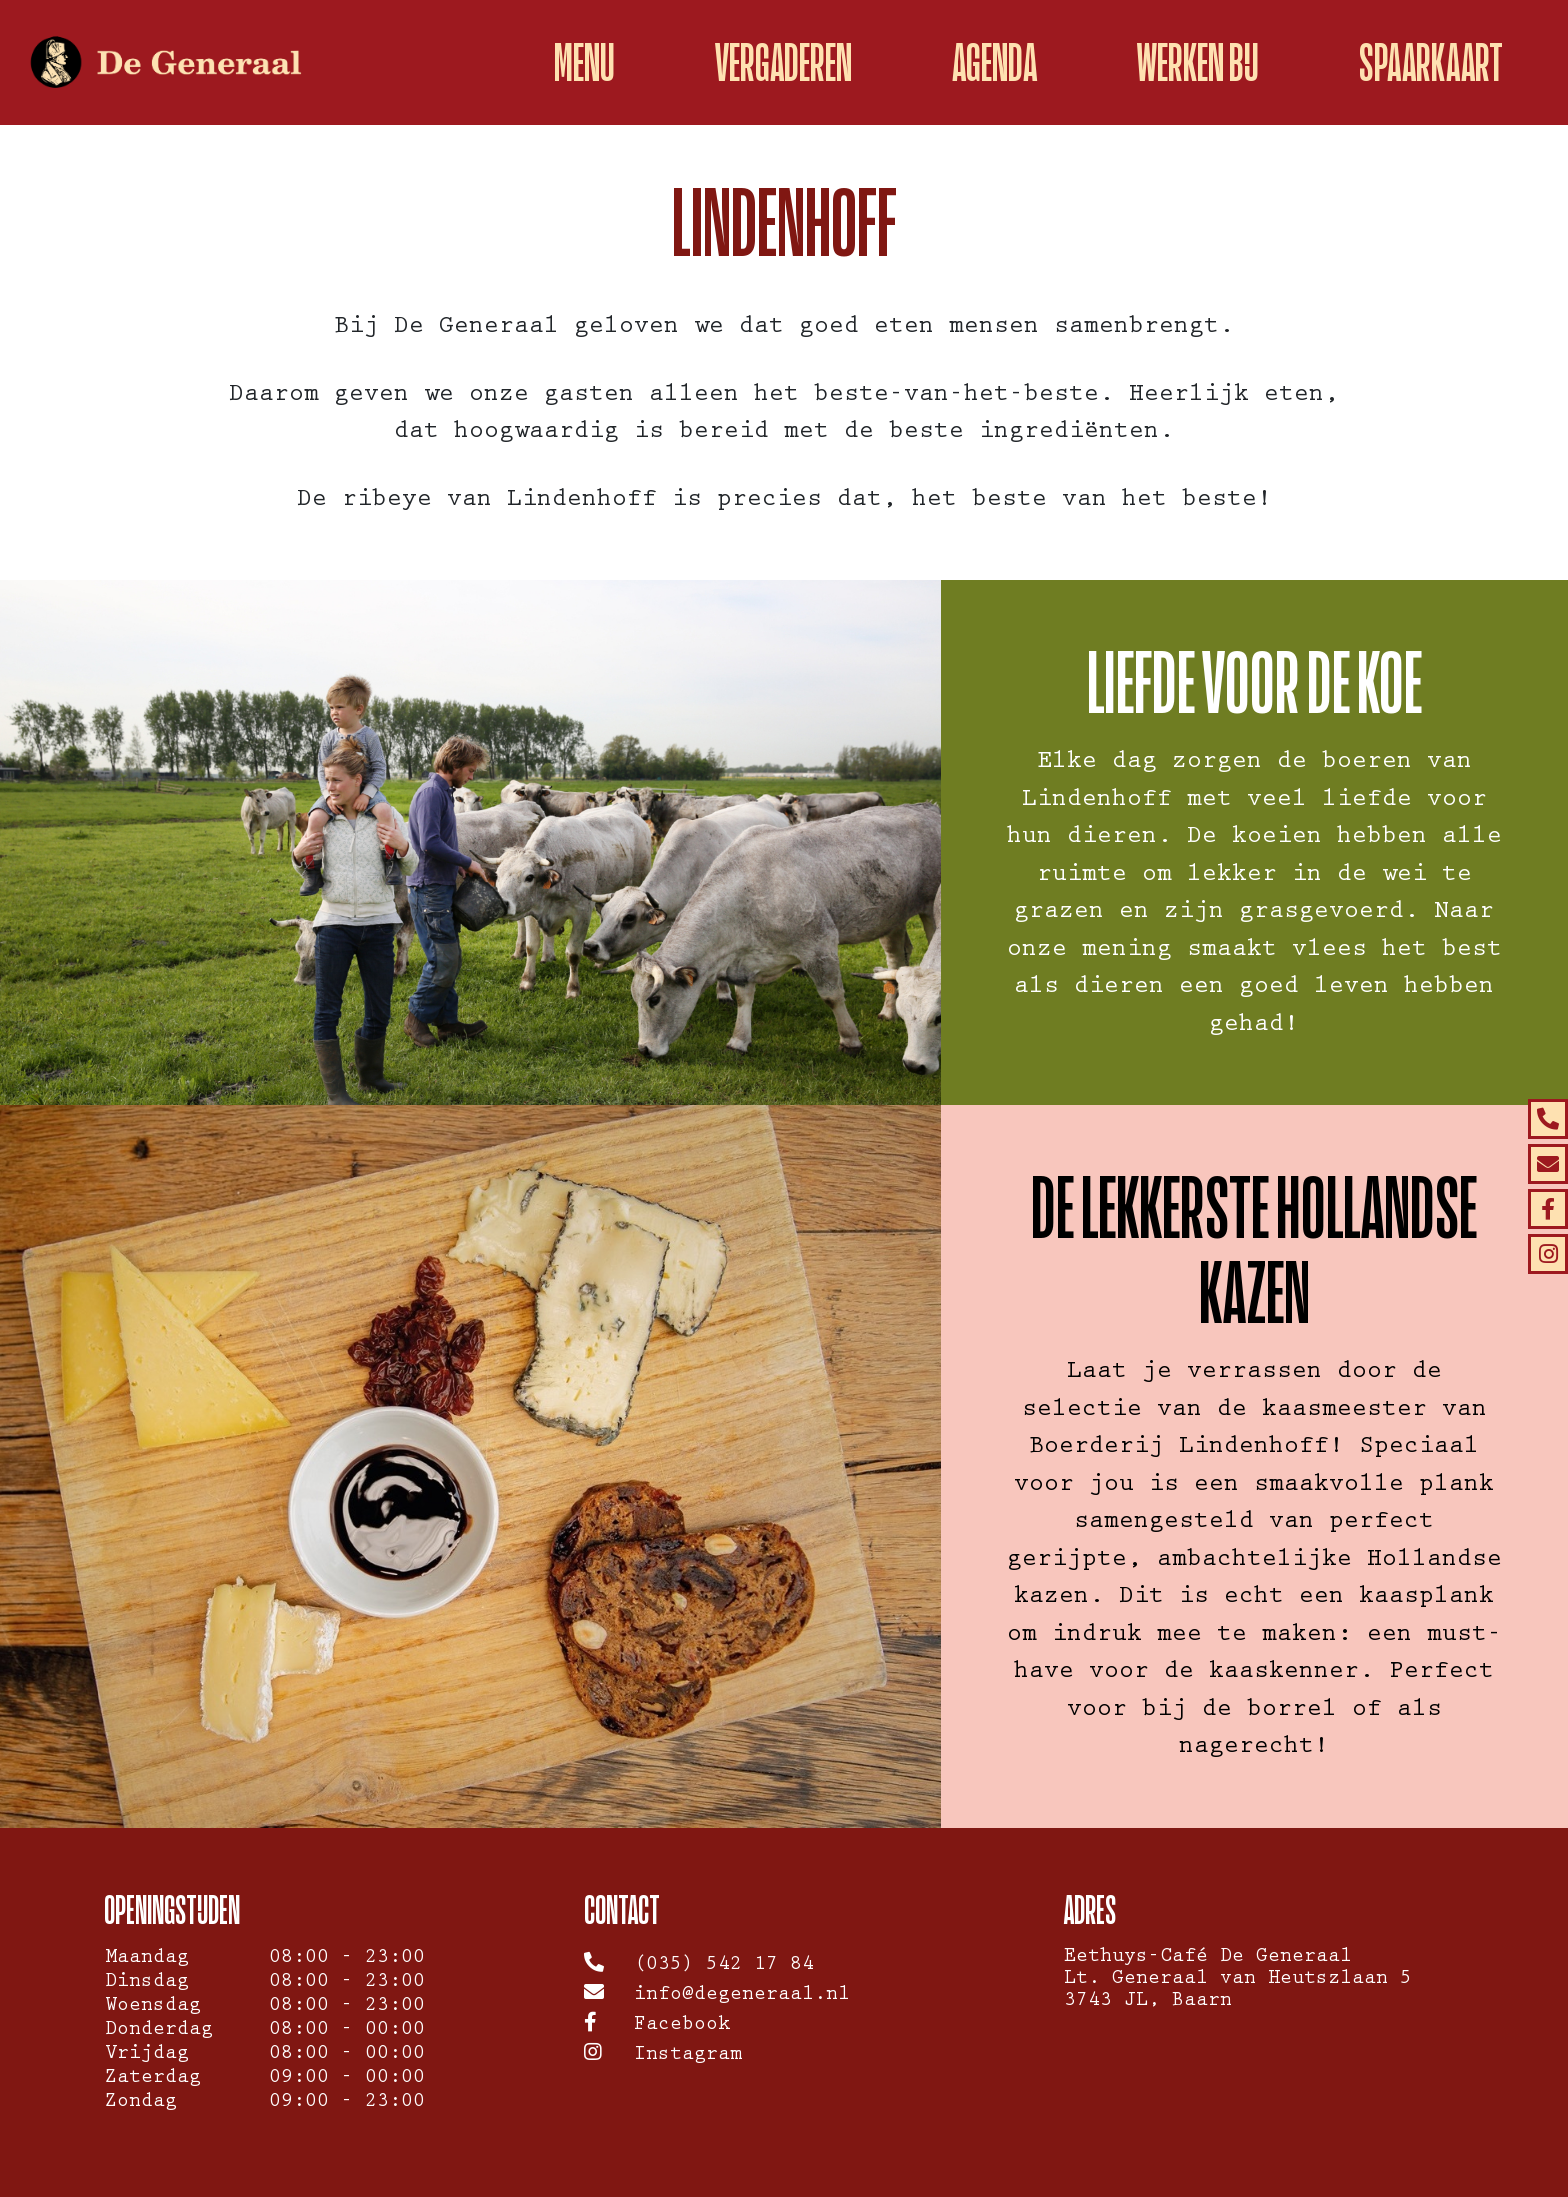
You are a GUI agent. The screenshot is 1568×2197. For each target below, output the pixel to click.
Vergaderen (783, 62)
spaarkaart (1431, 62)
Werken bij (1198, 62)
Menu (584, 62)
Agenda (994, 62)
